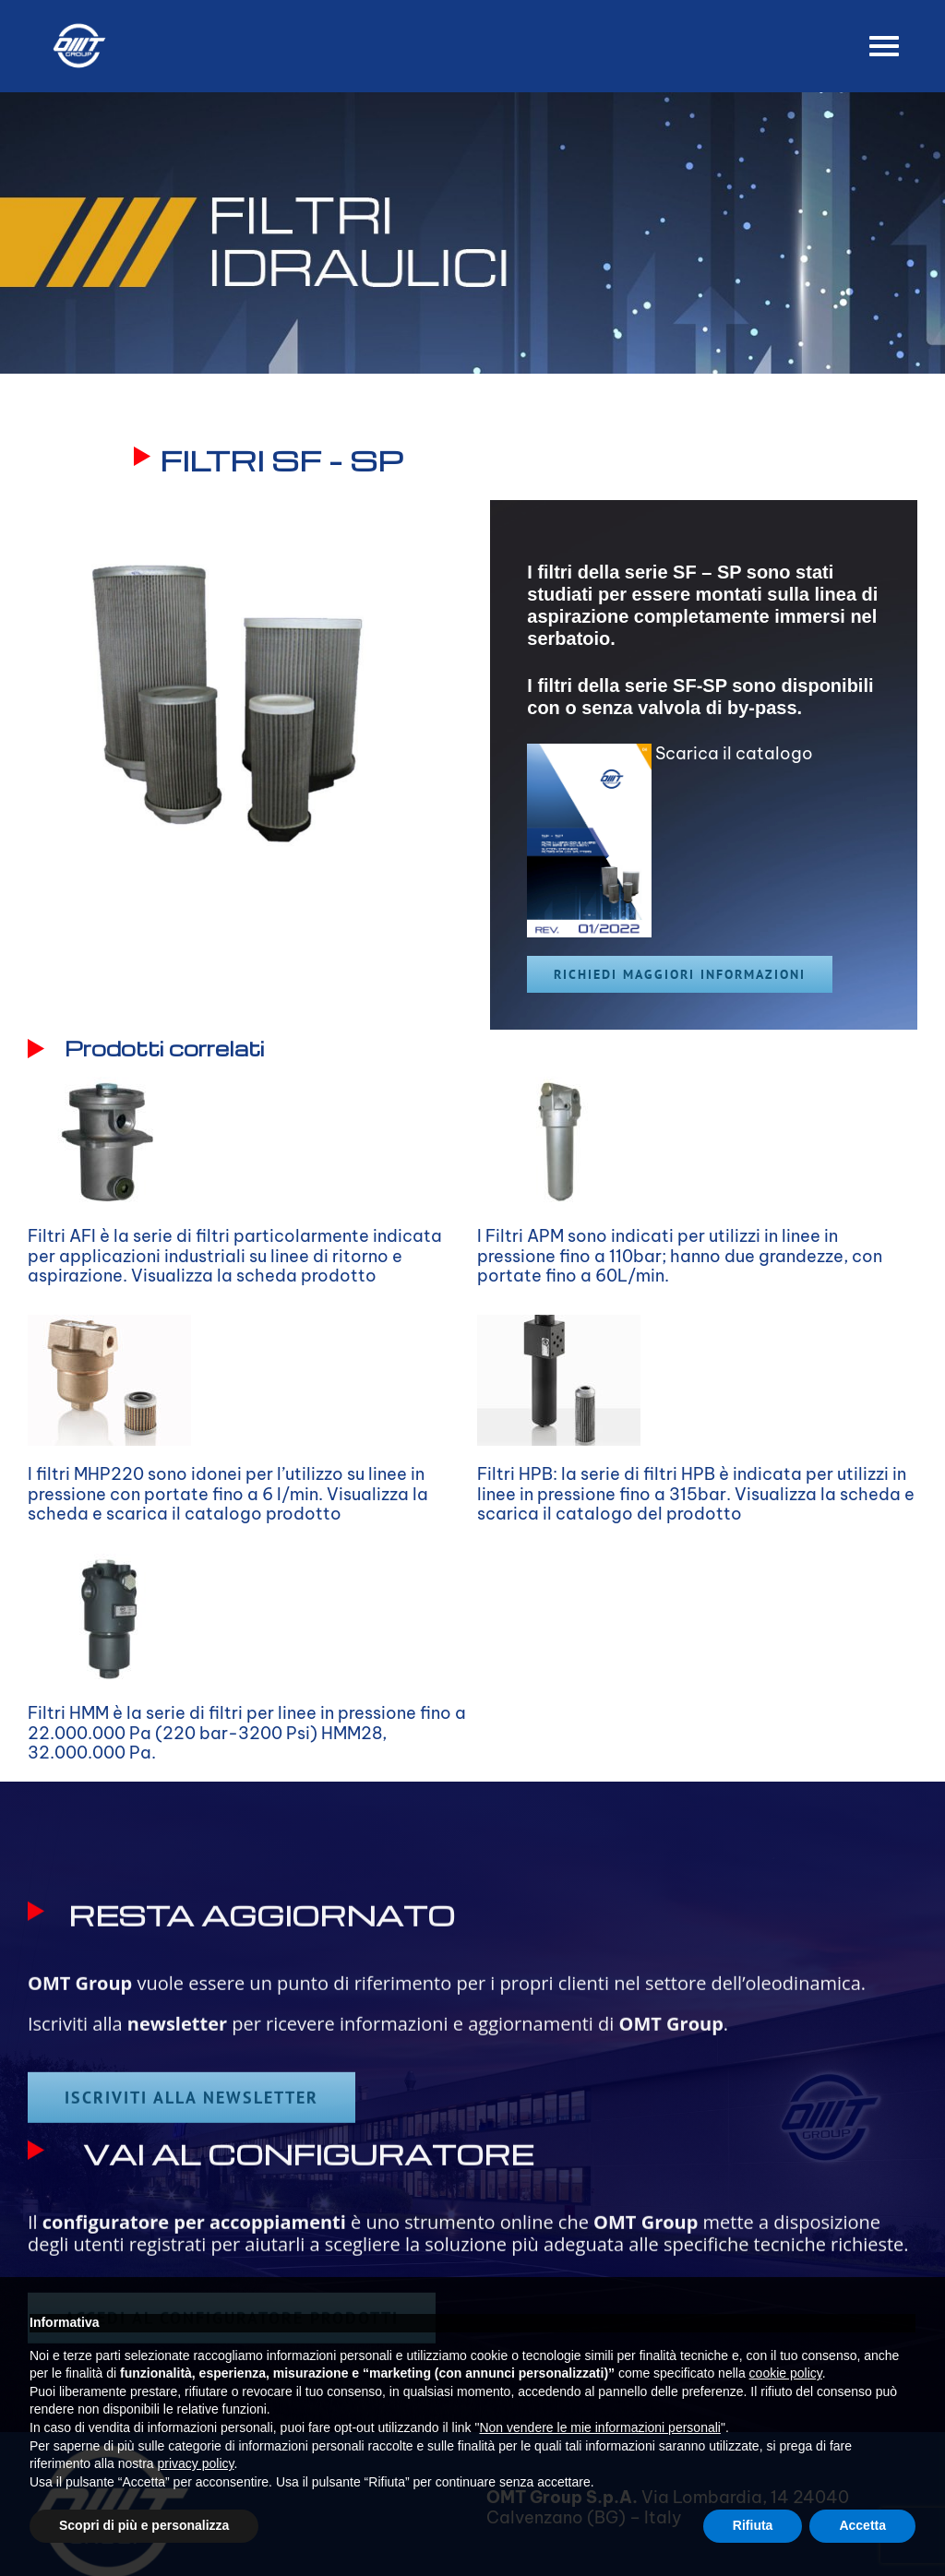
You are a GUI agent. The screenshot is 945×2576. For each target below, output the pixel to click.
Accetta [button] (862, 2525)
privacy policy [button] (196, 2463)
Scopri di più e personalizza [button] (144, 2525)
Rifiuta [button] (753, 2525)
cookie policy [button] (785, 2373)
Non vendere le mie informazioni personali (599, 2427)
